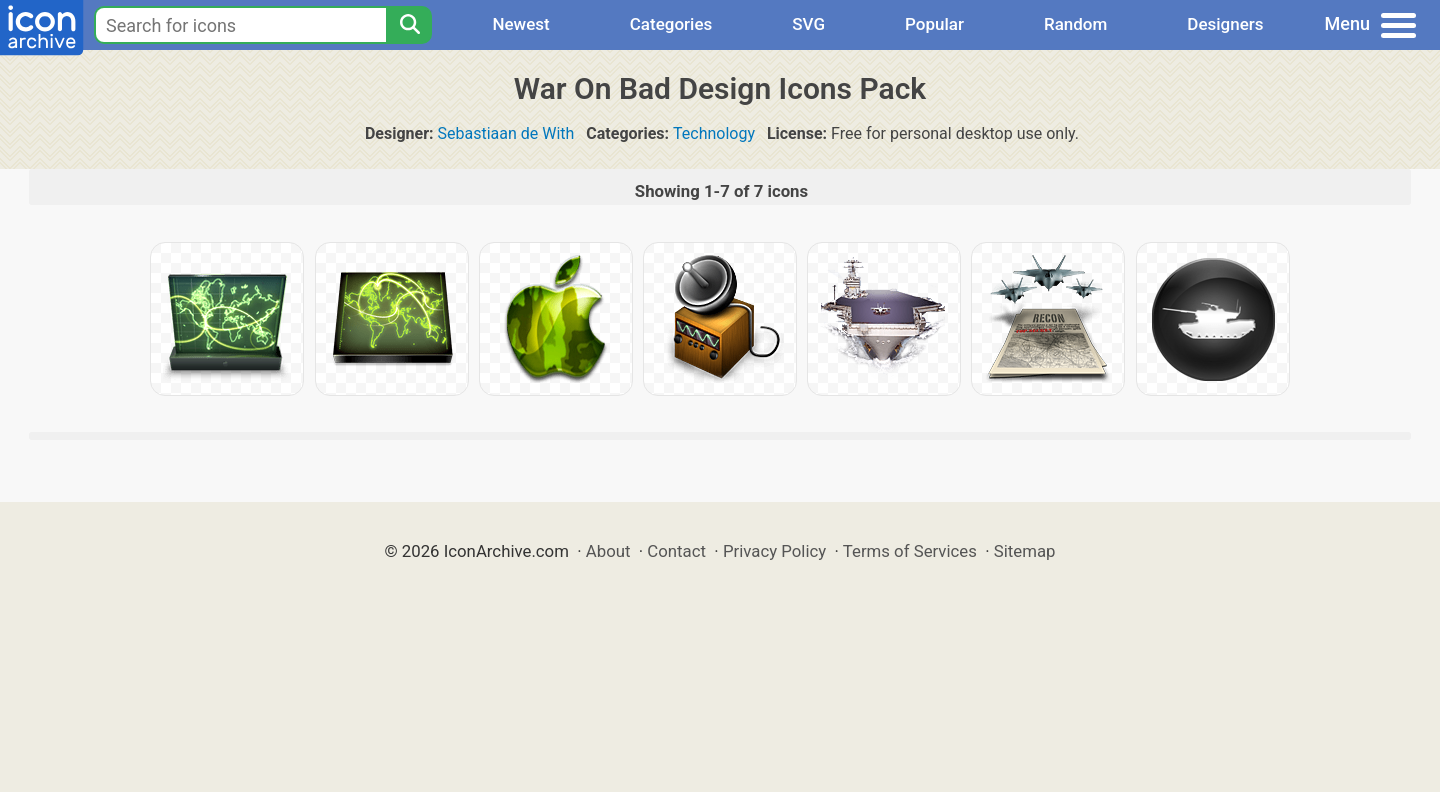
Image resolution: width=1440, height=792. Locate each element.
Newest (520, 24)
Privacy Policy (774, 551)
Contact (676, 551)
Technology (714, 133)
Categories (671, 24)
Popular (934, 24)
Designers (1225, 24)
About (608, 551)
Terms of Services (910, 551)
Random (1075, 24)
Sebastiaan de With (506, 133)
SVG (808, 24)
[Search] (409, 25)
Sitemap (1025, 551)
